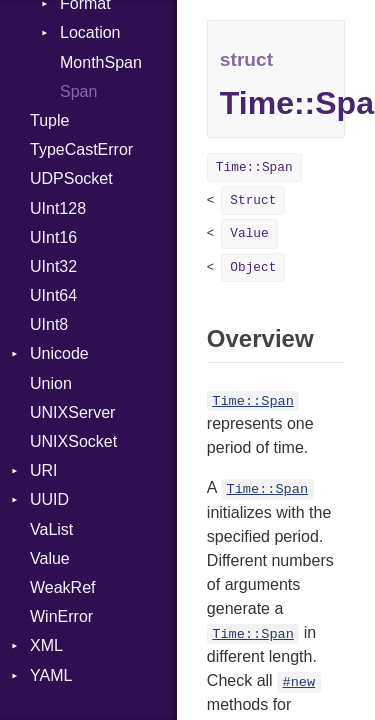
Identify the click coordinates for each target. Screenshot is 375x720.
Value (50, 558)
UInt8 (49, 324)
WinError (61, 616)
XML (46, 645)
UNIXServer (72, 412)
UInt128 (58, 208)
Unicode (59, 353)
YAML (51, 675)
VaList (51, 529)
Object (253, 267)
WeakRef (63, 587)
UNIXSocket (73, 441)
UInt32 (53, 266)
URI (44, 470)
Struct (253, 200)
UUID (49, 499)
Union (51, 383)
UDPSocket (71, 178)
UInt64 (53, 295)
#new (299, 682)
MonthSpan (101, 62)
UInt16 (53, 237)
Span (78, 91)
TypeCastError (81, 149)
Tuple (49, 120)
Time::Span (254, 167)
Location (90, 32)
